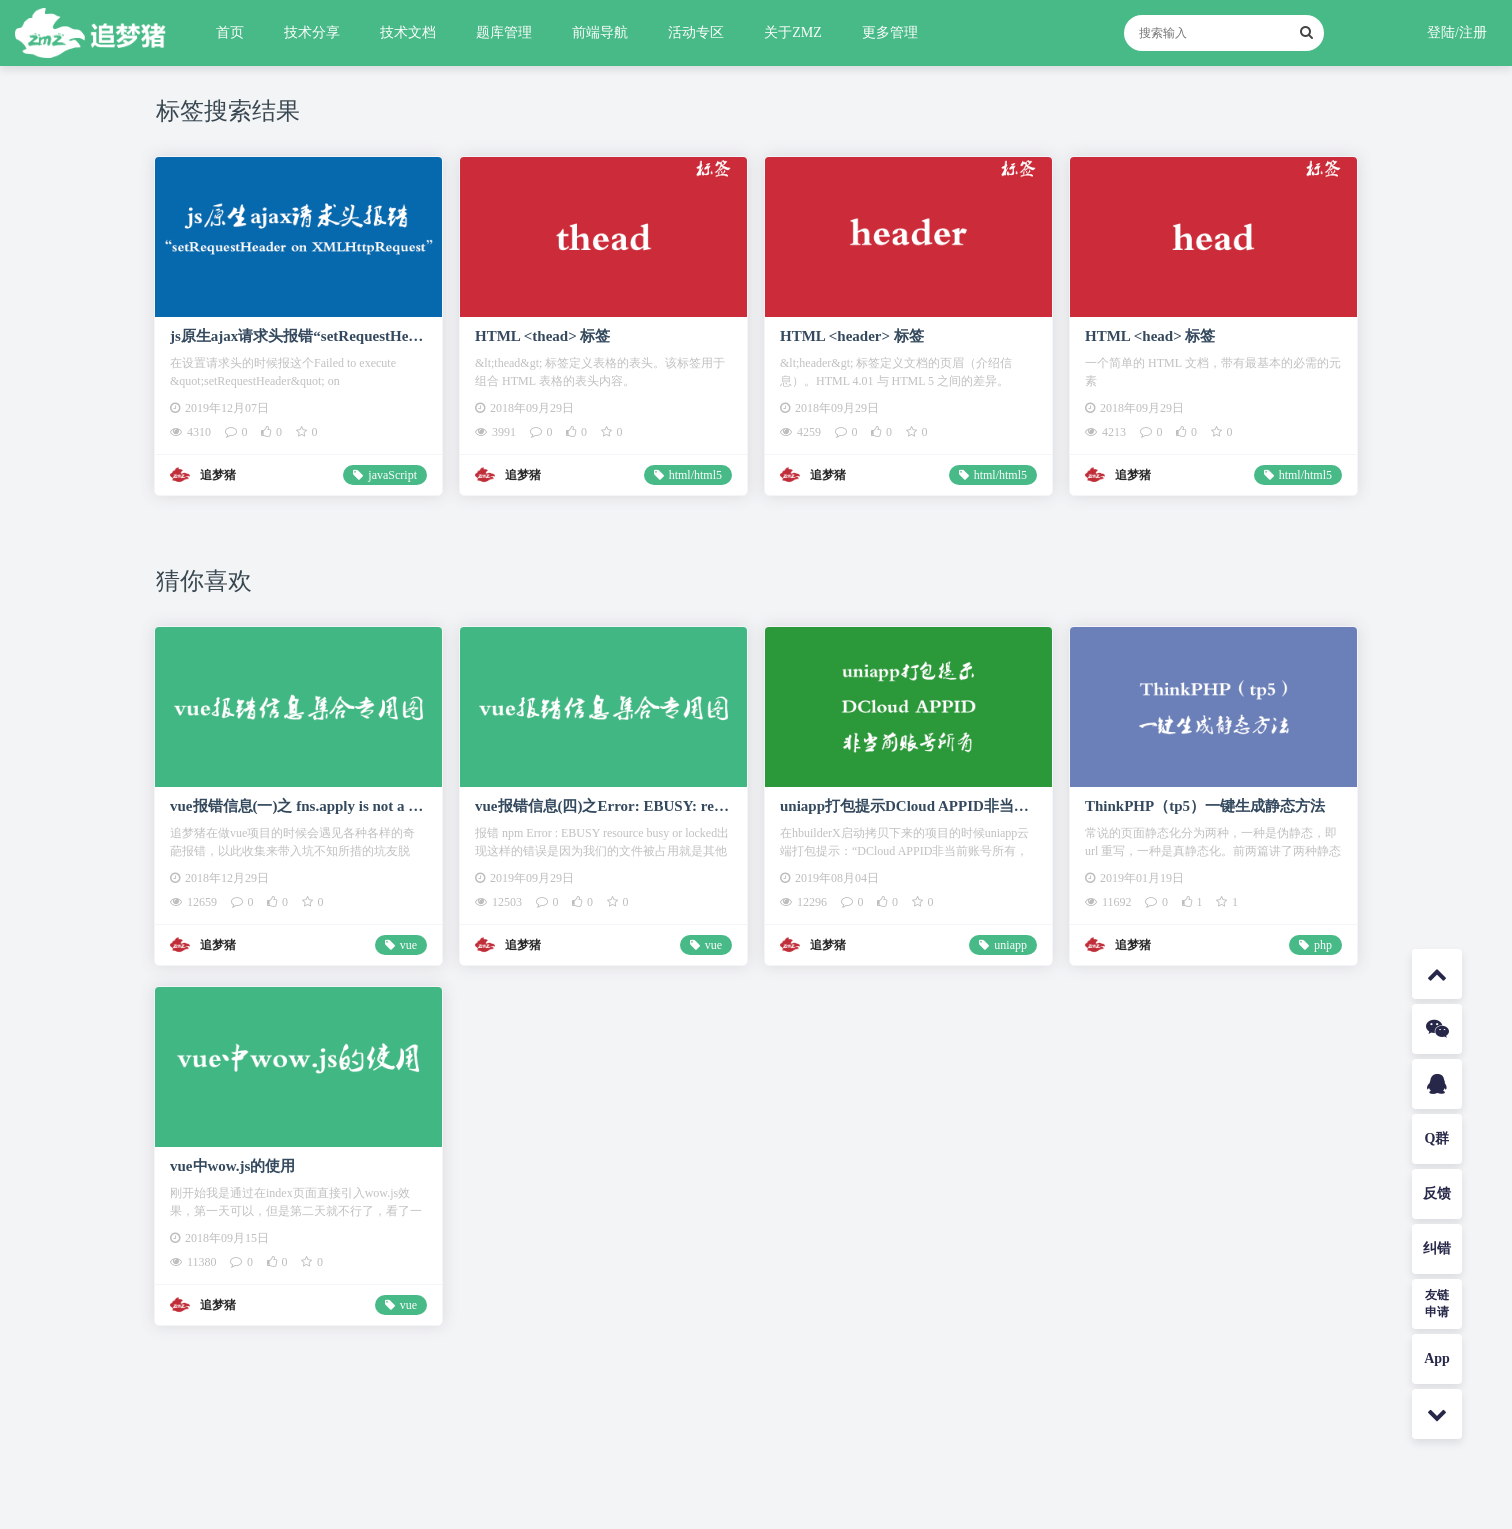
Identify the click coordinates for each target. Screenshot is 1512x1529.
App (1437, 1358)
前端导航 (600, 32)
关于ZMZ (793, 32)
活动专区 (696, 32)
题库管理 (504, 32)
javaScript (392, 475)
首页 (230, 32)
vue (408, 945)
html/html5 (695, 475)
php (1323, 945)
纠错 (1437, 1248)
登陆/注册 (1457, 32)
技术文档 (408, 32)
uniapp (1010, 945)
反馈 (1437, 1193)
